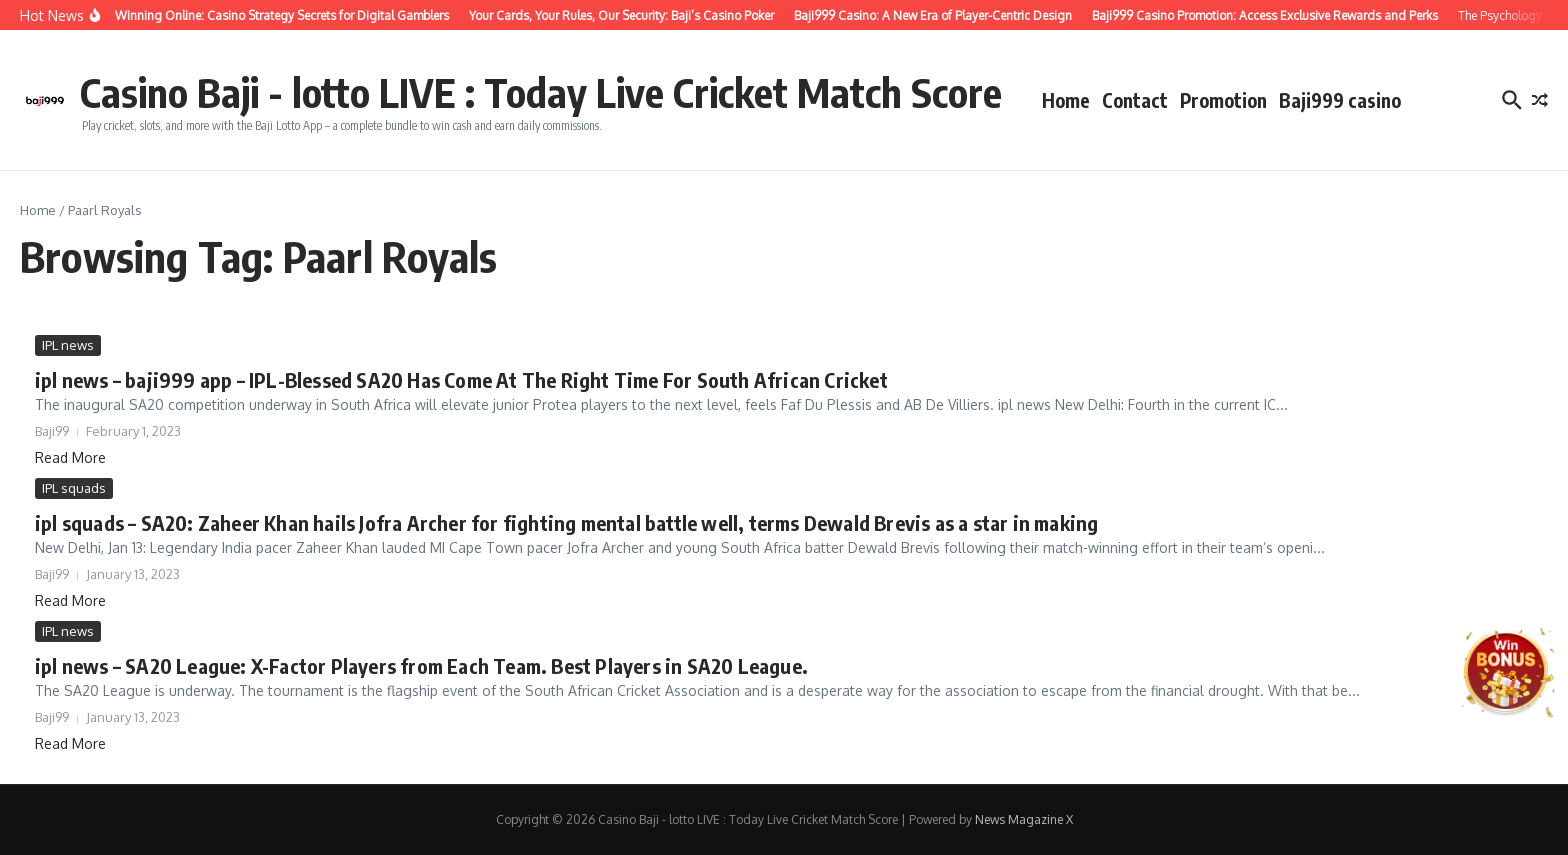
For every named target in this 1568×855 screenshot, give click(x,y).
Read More (70, 457)
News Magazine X (1024, 819)
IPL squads (74, 488)
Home (1066, 100)
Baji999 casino (1340, 100)
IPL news (68, 345)
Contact (1135, 100)
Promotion (1223, 100)
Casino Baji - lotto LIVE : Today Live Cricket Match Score (541, 92)
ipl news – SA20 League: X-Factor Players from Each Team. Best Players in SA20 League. (421, 665)
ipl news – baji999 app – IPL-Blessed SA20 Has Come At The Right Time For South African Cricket (461, 379)
